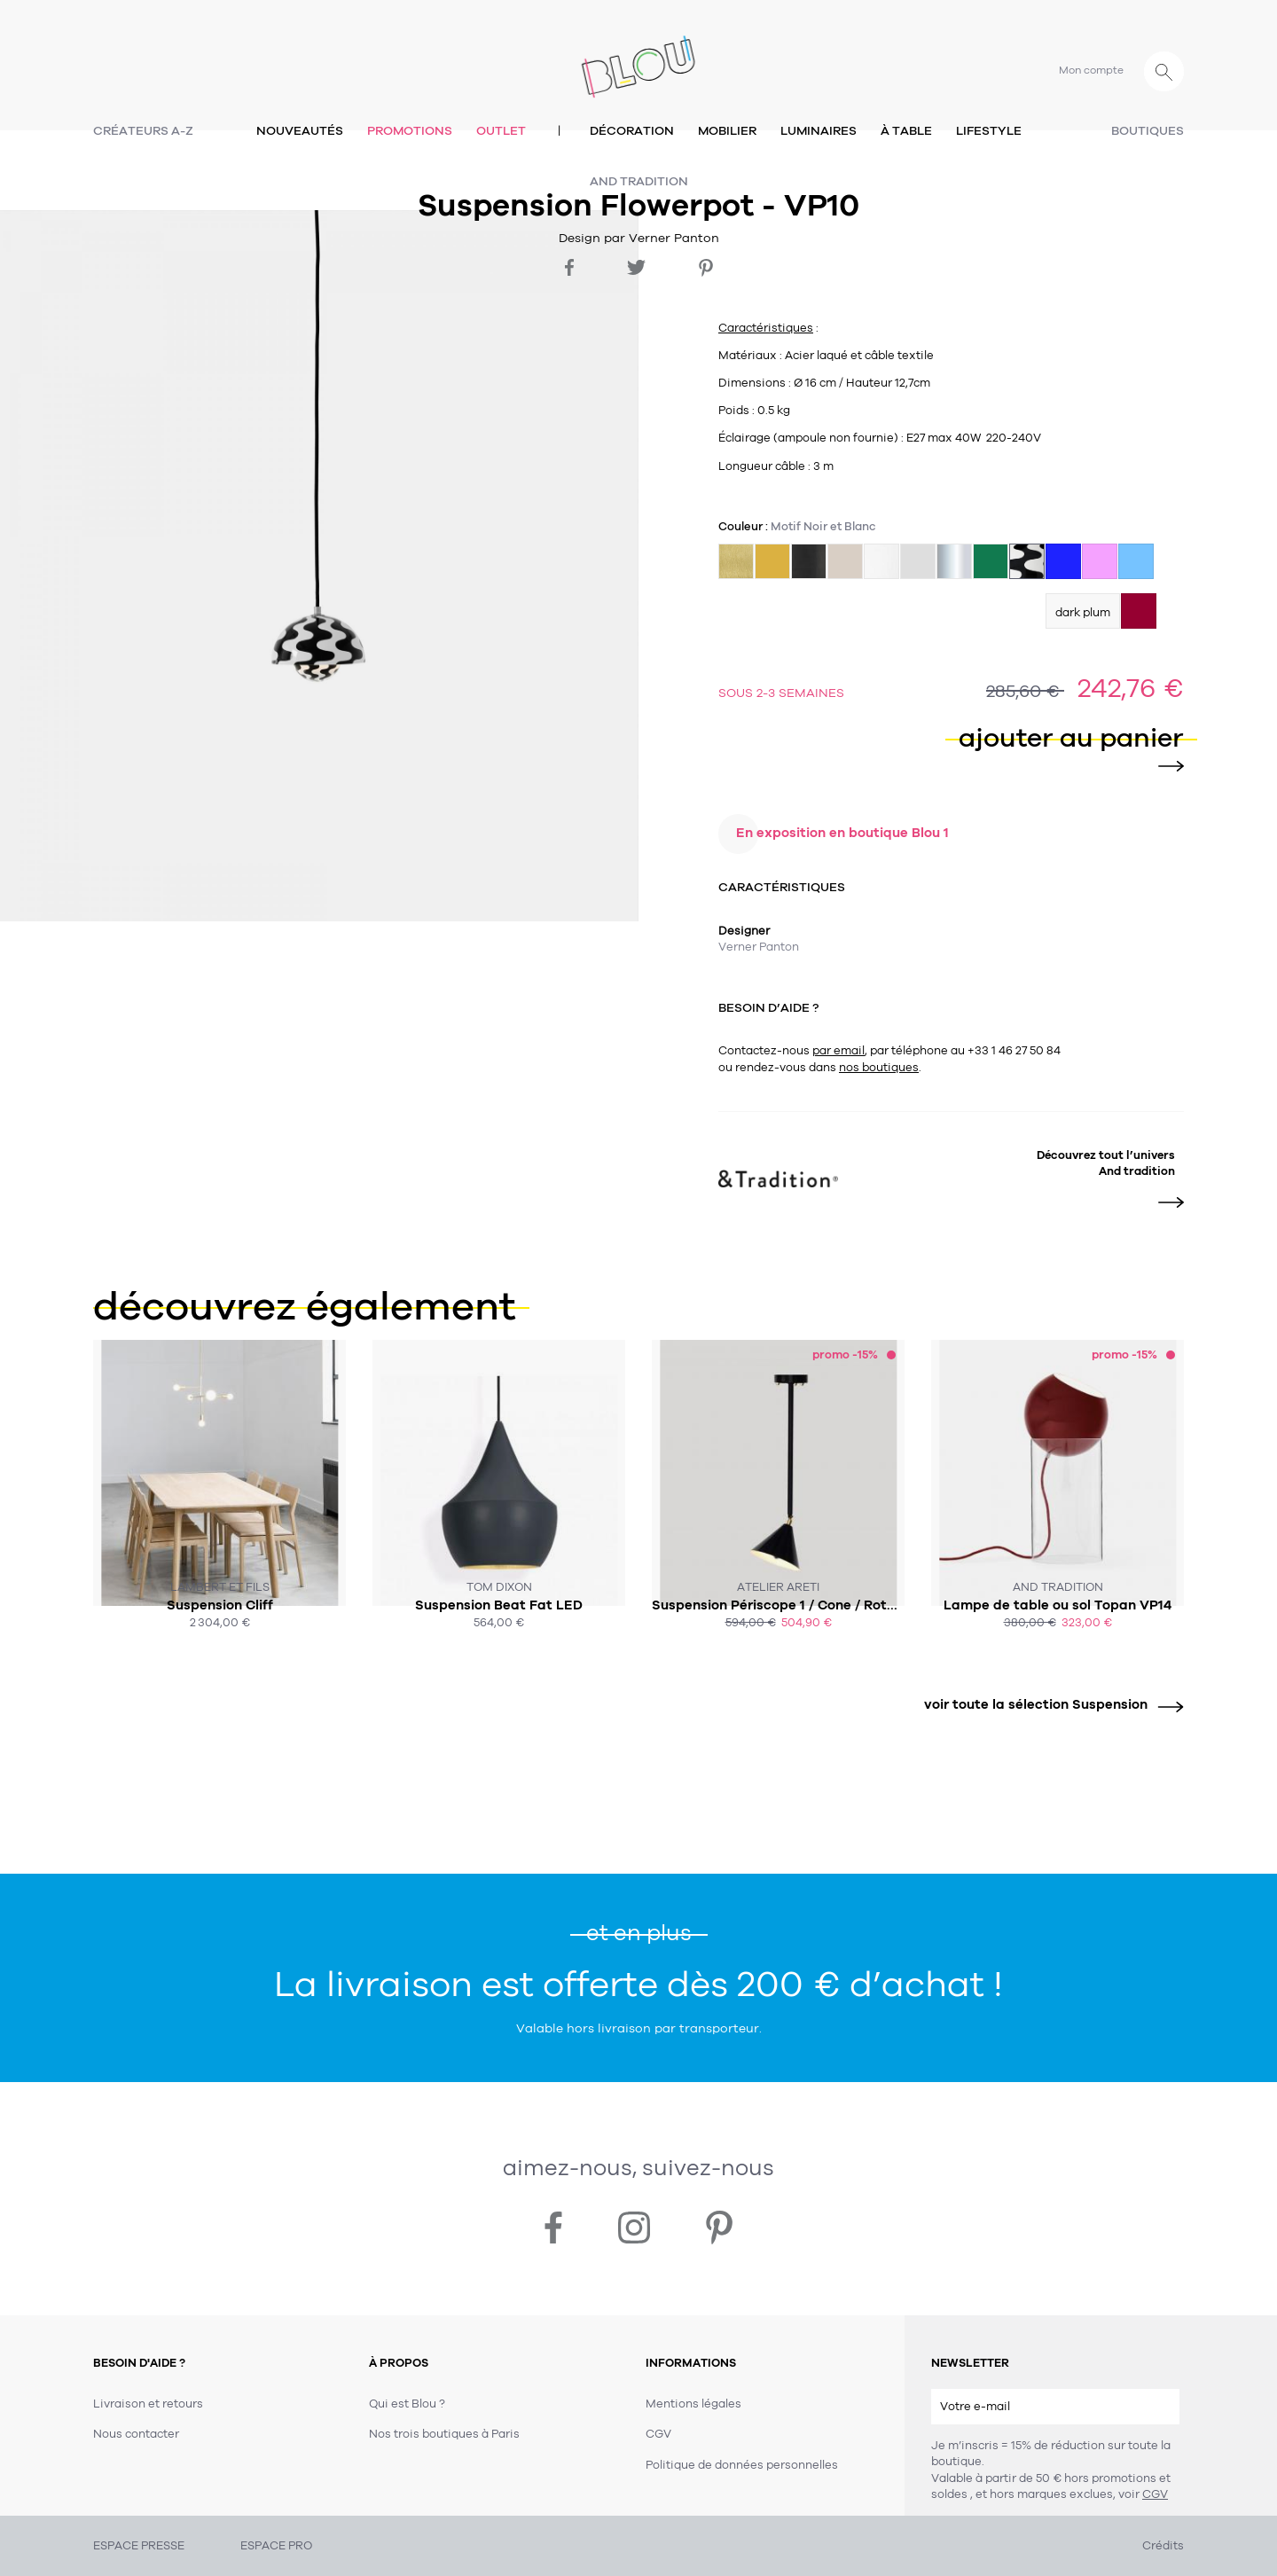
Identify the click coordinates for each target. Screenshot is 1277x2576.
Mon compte (1091, 70)
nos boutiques (879, 1068)
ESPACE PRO (276, 2546)
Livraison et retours (148, 2404)
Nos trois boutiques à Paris (444, 2434)
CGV (1155, 2494)
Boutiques (1147, 130)
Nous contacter (136, 2434)
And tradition (639, 181)
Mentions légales (693, 2404)
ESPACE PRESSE (138, 2546)
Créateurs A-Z (143, 130)
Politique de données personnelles (742, 2465)
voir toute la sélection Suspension (1047, 1704)
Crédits (1163, 2546)
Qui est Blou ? (407, 2404)
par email (838, 1051)
